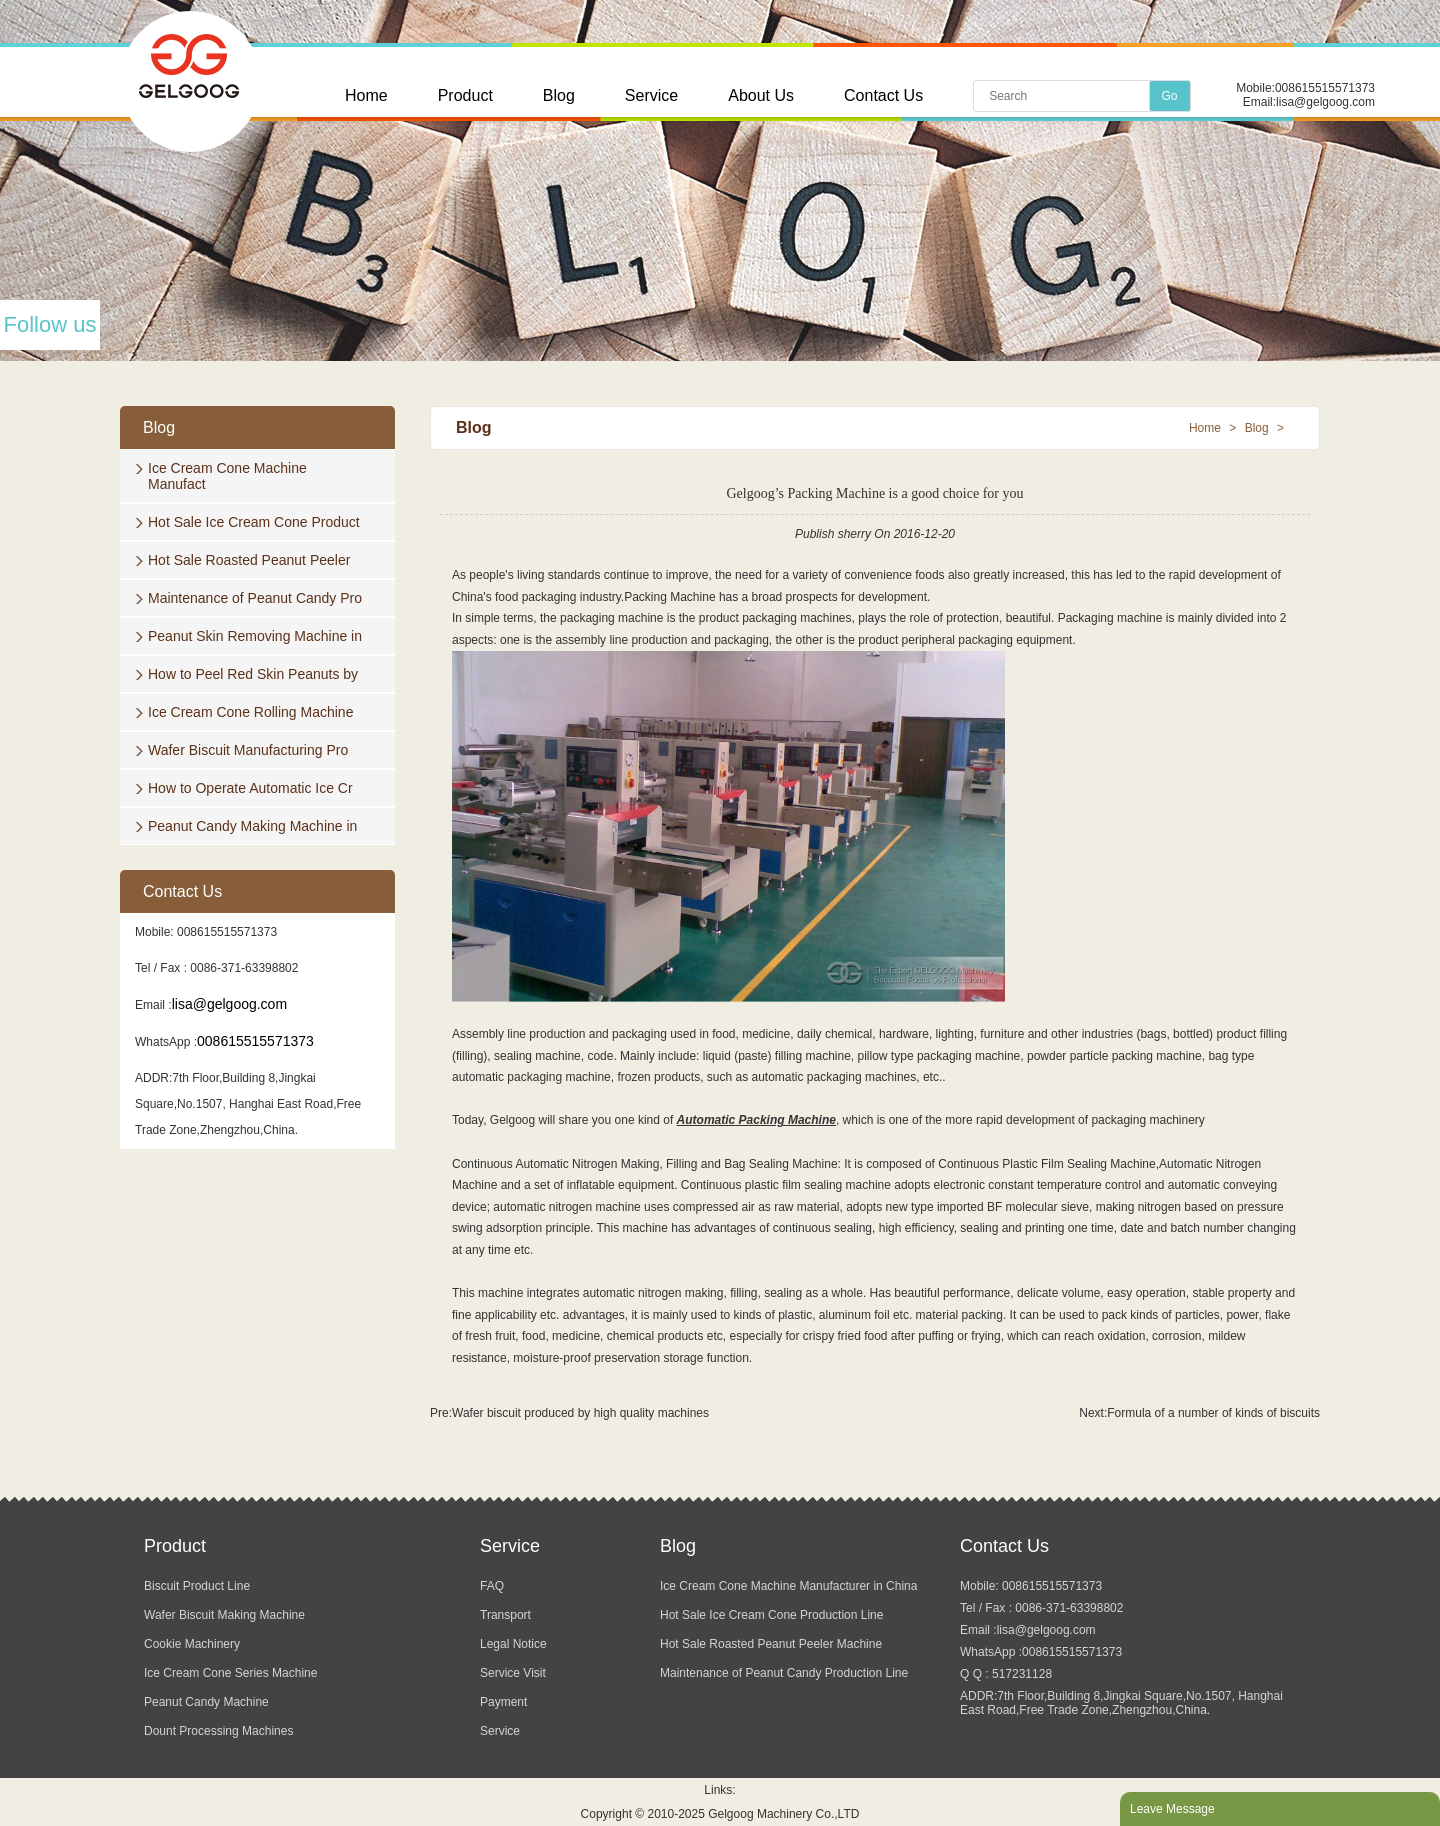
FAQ (492, 1586)
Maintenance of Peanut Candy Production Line (784, 1673)
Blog (559, 95)
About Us (761, 95)
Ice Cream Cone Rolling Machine (250, 712)
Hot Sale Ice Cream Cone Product (254, 522)
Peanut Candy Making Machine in (252, 826)
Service (651, 95)
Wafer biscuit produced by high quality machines (580, 1413)
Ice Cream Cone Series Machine (230, 1673)
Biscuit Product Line (197, 1586)
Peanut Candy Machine (206, 1702)
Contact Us (883, 95)
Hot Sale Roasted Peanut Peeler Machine (771, 1644)
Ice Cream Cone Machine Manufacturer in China (788, 1586)
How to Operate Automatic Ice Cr (250, 788)
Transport (505, 1615)
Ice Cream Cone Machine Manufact (227, 476)
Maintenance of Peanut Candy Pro (255, 598)
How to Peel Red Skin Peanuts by (253, 674)
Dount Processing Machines (218, 1731)
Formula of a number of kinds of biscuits (1213, 1413)
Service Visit (513, 1673)
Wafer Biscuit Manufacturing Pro (248, 750)
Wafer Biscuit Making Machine (224, 1615)
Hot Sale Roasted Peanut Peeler (249, 560)
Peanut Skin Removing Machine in (255, 636)
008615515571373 (1325, 88)
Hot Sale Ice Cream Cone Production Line (771, 1615)
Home (366, 95)
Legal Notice (513, 1644)
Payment (503, 1702)
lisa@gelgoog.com (1325, 102)
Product (465, 95)
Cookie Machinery (192, 1644)
